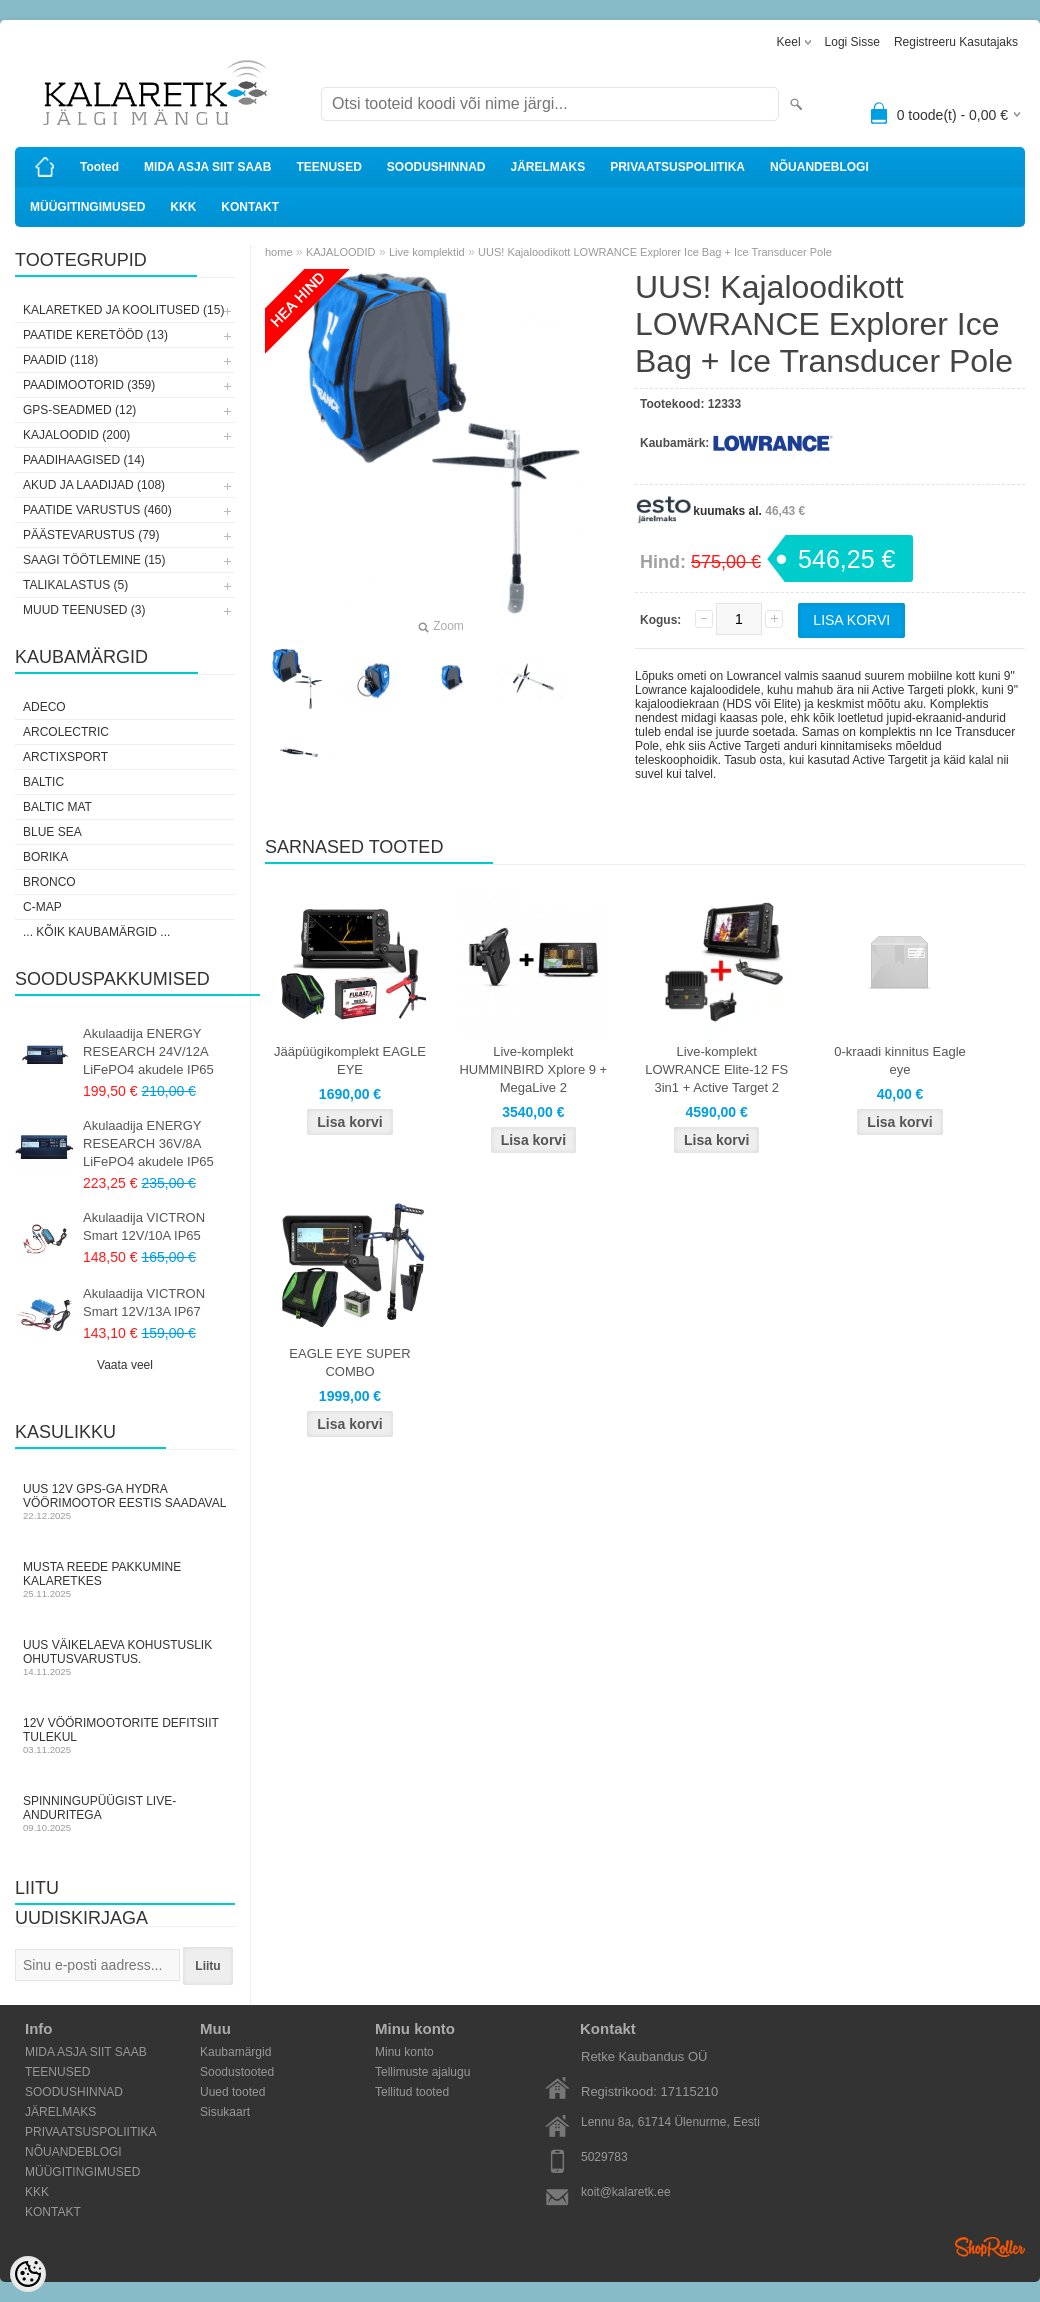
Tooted (99, 167)
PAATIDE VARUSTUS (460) (97, 510)
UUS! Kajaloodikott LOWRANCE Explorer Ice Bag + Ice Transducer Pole (655, 252)
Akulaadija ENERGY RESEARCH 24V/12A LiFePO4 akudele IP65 (148, 1051)
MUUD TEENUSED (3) (84, 610)
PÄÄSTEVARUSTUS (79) (91, 535)
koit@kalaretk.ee (626, 2192)
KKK (183, 207)
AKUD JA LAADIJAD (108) (94, 485)
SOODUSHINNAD (436, 167)
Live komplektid (427, 252)
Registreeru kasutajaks (956, 42)
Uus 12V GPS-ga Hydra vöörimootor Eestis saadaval (125, 1501)
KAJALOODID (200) (76, 435)
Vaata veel (125, 1365)
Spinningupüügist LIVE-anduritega (125, 1813)
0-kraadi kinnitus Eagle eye (900, 1060)
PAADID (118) (60, 360)
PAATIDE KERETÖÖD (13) (95, 335)
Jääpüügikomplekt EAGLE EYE (350, 1060)
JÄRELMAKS (547, 167)
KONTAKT (250, 207)
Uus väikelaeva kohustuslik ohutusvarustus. (125, 1657)
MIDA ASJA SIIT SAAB (207, 167)
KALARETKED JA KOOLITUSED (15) (123, 310)
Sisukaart (225, 2112)
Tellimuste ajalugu (422, 2072)
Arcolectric (66, 732)
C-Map (42, 907)
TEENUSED (328, 167)
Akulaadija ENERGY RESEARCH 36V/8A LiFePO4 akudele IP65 (148, 1143)
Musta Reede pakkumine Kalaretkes (125, 1579)
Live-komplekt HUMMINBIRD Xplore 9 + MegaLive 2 (533, 1069)
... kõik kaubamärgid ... (96, 932)
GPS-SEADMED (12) (79, 410)
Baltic (43, 782)
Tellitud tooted (412, 2092)
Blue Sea (52, 832)
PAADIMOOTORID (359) (89, 385)
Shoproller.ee (990, 2247)
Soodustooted (237, 2072)
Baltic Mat (57, 807)
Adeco (44, 707)
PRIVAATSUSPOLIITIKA (677, 167)
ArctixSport (65, 757)
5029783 (604, 2157)
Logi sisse (852, 42)
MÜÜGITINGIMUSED (87, 207)
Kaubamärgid (235, 2052)
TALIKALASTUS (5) (75, 585)
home (279, 252)
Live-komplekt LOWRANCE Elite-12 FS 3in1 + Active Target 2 (716, 1069)
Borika (45, 857)
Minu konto (404, 2052)
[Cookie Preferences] (28, 2274)
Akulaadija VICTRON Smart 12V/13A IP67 (144, 1302)
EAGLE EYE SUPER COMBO (349, 1362)
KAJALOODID (341, 252)
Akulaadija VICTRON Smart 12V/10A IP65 (144, 1226)
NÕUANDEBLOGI (819, 167)
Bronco (49, 882)
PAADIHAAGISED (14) (84, 460)
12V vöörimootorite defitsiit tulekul (125, 1735)
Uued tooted (232, 2092)
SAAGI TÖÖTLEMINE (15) (94, 560)
